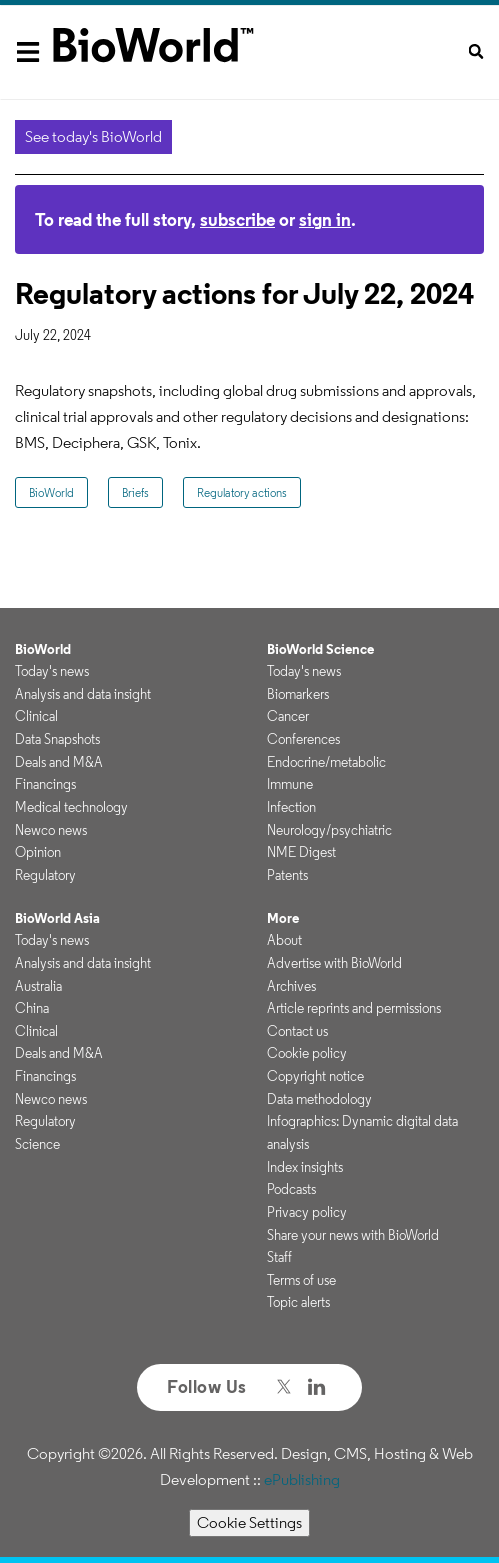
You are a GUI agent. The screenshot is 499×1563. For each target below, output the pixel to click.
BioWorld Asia (57, 918)
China (32, 1008)
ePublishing (302, 1479)
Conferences (303, 739)
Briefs (135, 492)
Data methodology (319, 1099)
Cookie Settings (249, 1522)
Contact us (297, 1031)
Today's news (52, 671)
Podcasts (291, 1189)
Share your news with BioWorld (353, 1235)
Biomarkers (298, 694)
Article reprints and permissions (354, 1008)
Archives (291, 986)
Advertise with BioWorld (334, 963)
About (284, 940)
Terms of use (301, 1280)
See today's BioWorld (93, 136)
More (283, 918)
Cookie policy (307, 1053)
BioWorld (51, 492)
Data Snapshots (57, 739)
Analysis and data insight (83, 694)
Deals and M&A (59, 762)
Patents (287, 875)
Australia (38, 986)
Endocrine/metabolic (326, 762)
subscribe (237, 219)
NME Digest (301, 852)
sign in (325, 219)
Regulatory (45, 875)
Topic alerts (298, 1302)
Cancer (288, 716)
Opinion (38, 852)
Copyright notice (315, 1076)
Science (37, 1144)
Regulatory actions (242, 492)
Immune (290, 784)
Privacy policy (307, 1212)
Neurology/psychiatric (329, 830)
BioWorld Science (320, 649)
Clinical (36, 716)
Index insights (305, 1167)
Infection (291, 807)
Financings (45, 784)
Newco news (51, 830)
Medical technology (71, 807)
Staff (279, 1257)
